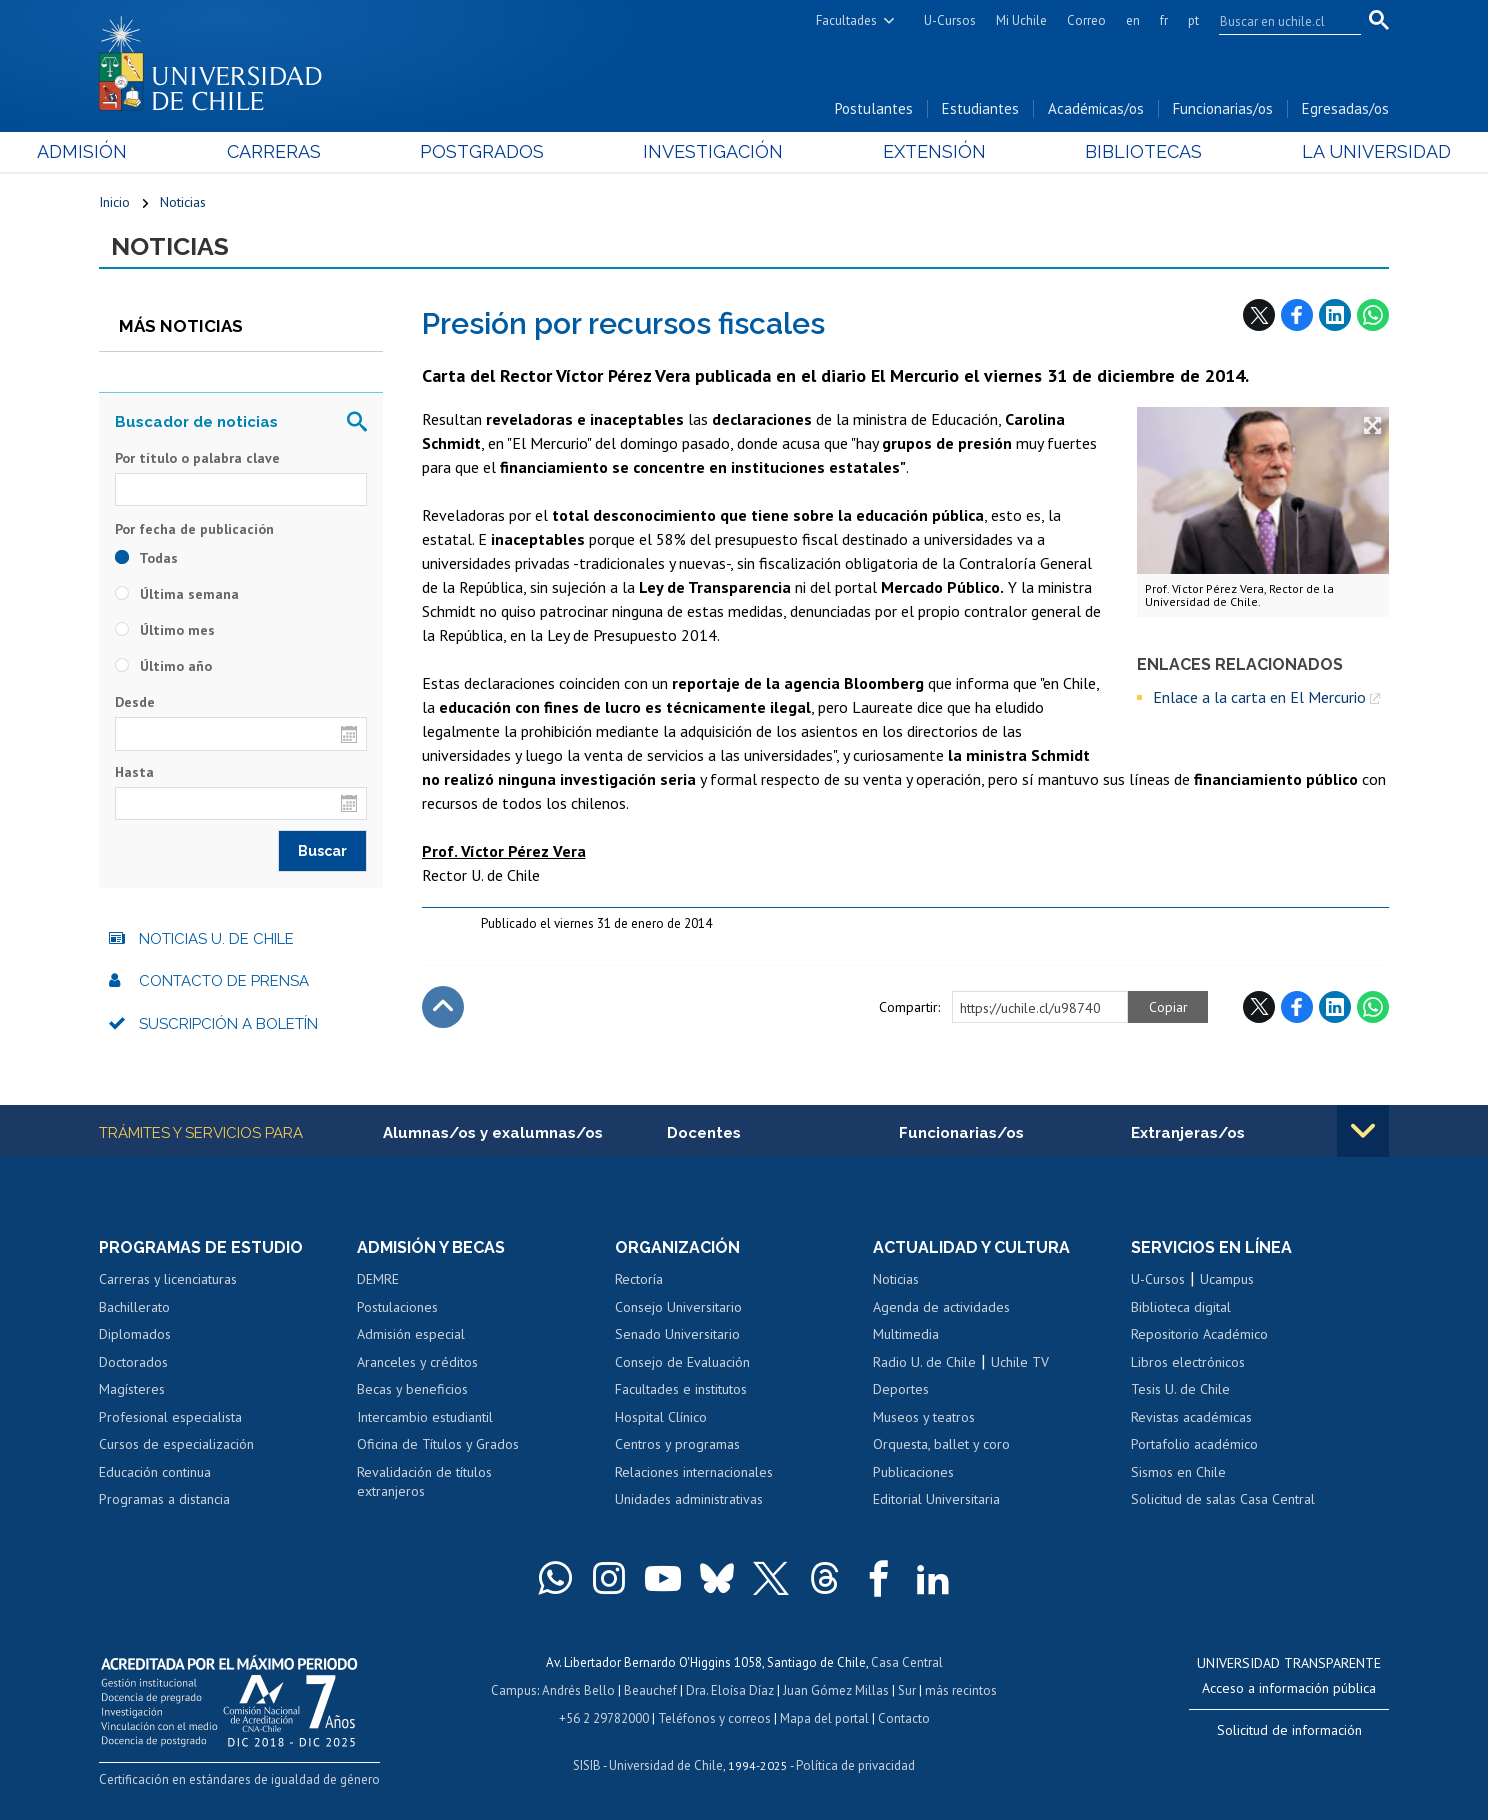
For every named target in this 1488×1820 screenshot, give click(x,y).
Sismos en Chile (1178, 1472)
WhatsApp (1373, 315)
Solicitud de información (1289, 1730)
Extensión (913, 151)
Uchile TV (1020, 1362)
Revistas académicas (1191, 1417)
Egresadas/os (1345, 108)
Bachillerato (134, 1307)
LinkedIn (1335, 315)
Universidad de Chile (666, 1765)
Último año (163, 666)
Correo (1086, 20)
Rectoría (639, 1279)
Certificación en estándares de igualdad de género (239, 1779)
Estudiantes (980, 108)
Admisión (144, 151)
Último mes (165, 630)
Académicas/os (1096, 108)
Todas (146, 558)
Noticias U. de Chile (216, 939)
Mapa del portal (824, 1718)
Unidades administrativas (689, 1499)
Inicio (114, 202)
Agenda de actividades (941, 1307)
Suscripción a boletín (228, 1024)
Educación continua (155, 1472)
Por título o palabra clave (197, 458)
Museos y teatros (924, 1417)
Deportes (901, 1389)
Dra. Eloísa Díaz (730, 1690)
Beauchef (650, 1690)
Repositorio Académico (1199, 1334)
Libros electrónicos (1188, 1362)
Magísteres (132, 1389)
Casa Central (907, 1662)
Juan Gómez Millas (836, 1690)
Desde (135, 702)
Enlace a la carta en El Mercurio (1259, 697)
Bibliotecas (1102, 151)
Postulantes (874, 108)
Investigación (713, 151)
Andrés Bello (578, 1690)
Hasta (134, 772)
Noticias (183, 202)
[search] (1278, 21)
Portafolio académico (1194, 1444)
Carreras (315, 151)
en (1133, 20)
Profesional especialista (170, 1417)
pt (1193, 20)
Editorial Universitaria (936, 1499)
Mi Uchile (1021, 20)
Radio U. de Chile (924, 1362)
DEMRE (378, 1279)
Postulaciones (397, 1307)
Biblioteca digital (1181, 1307)
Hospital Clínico (661, 1417)
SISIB (587, 1765)
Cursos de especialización (176, 1444)
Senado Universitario (677, 1334)
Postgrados (503, 151)
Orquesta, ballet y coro (941, 1444)
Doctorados (133, 1362)
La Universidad (1314, 151)
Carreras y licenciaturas (168, 1279)
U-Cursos (950, 20)
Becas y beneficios (412, 1389)
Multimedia (906, 1334)
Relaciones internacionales (694, 1472)
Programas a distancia (164, 1499)
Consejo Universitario (678, 1307)
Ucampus (1227, 1279)
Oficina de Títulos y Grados (438, 1444)
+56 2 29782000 (604, 1718)
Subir (443, 1007)
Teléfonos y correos (714, 1718)
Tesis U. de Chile (1180, 1389)
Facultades (846, 20)
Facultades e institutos (681, 1389)
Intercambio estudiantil (425, 1417)
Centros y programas (677, 1444)
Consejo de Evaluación (682, 1362)
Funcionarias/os (1223, 108)
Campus (514, 1690)
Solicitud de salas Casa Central (1223, 1499)
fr (1164, 20)
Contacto (904, 1718)
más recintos (961, 1690)
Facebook (1297, 315)
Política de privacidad (855, 1765)
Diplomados (135, 1334)
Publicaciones (913, 1472)
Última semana (177, 594)
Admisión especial (411, 1334)
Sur (907, 1690)
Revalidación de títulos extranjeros (424, 1482)
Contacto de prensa (224, 981)
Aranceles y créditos (417, 1362)
